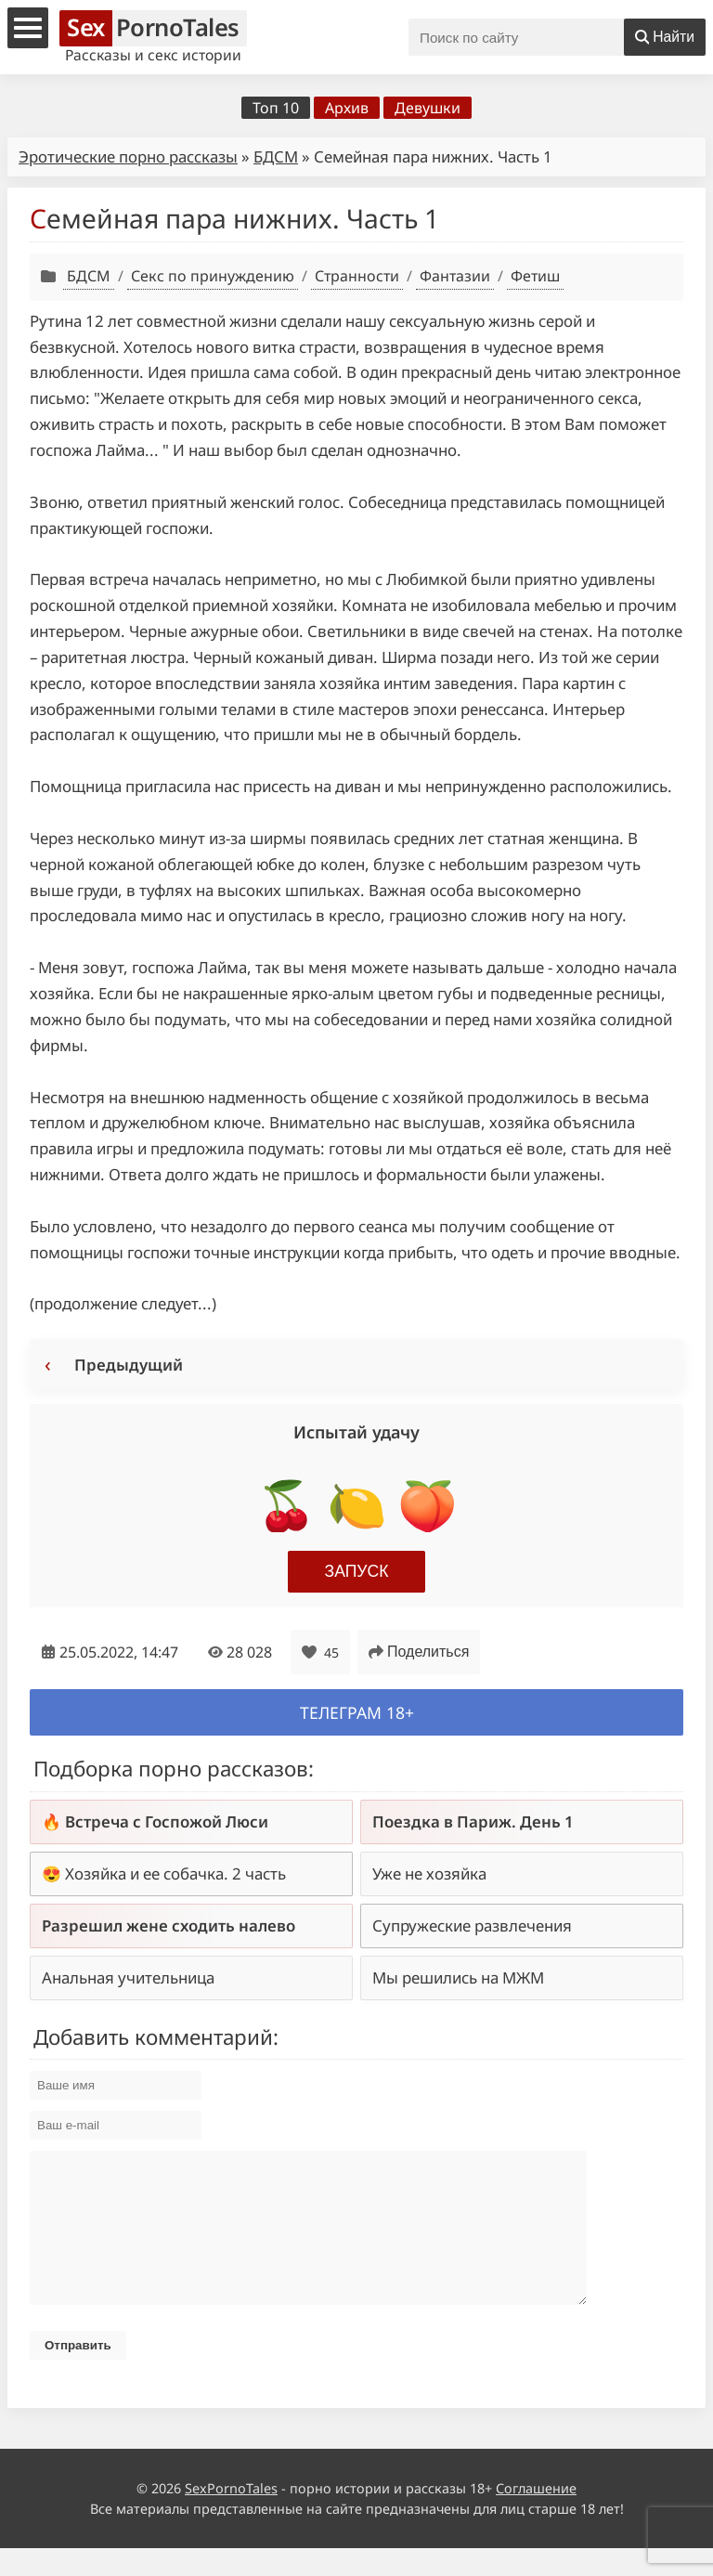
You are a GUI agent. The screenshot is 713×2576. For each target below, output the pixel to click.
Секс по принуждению (212, 276)
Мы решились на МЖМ (458, 1977)
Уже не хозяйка (429, 1873)
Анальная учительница (128, 1977)
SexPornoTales (231, 2516)
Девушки (427, 108)
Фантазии (455, 276)
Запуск (357, 1571)
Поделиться (419, 1651)
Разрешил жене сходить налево (168, 1925)
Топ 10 (276, 108)
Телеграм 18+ (357, 1712)
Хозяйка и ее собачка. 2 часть (175, 1873)
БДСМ (275, 156)
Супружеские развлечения (472, 1925)
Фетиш (535, 276)
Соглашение (536, 2516)
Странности (357, 276)
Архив (347, 108)
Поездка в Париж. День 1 (473, 1821)
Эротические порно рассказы (128, 156)
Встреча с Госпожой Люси (166, 1821)
